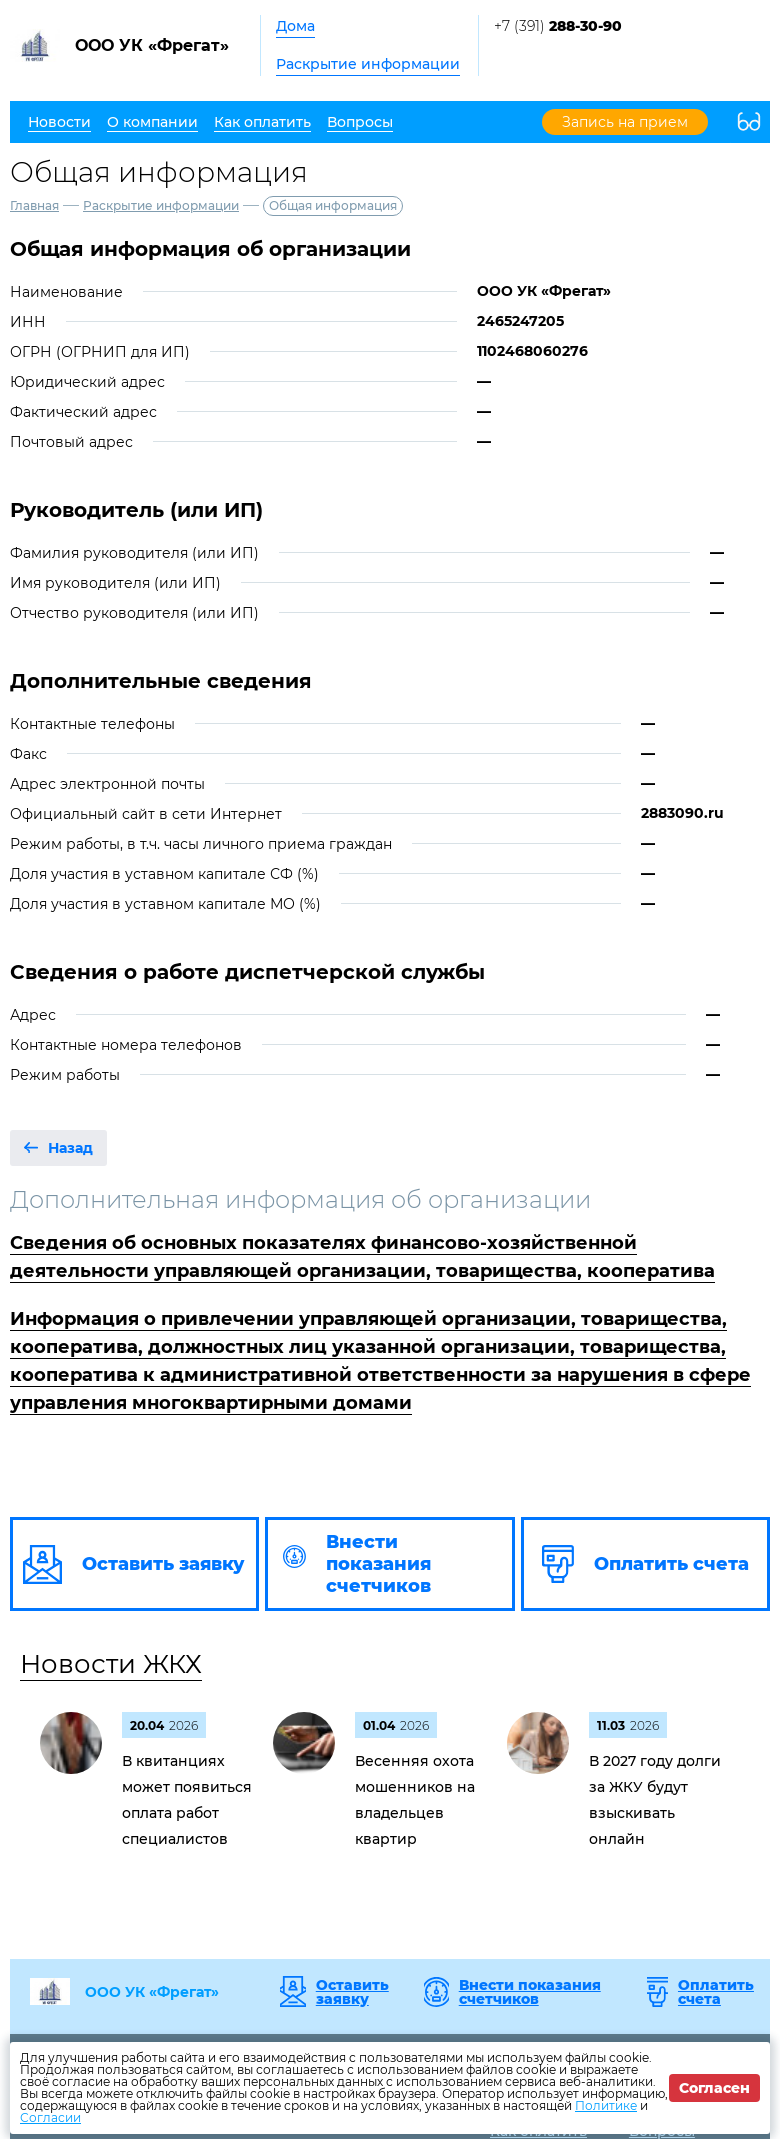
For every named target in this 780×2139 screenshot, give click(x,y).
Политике (606, 2105)
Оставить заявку (352, 1992)
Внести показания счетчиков (530, 1992)
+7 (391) (558, 26)
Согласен (714, 2088)
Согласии (50, 2117)
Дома (295, 26)
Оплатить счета (716, 1992)
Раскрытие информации (368, 64)
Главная (34, 205)
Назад (70, 1148)
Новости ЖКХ (111, 1664)
